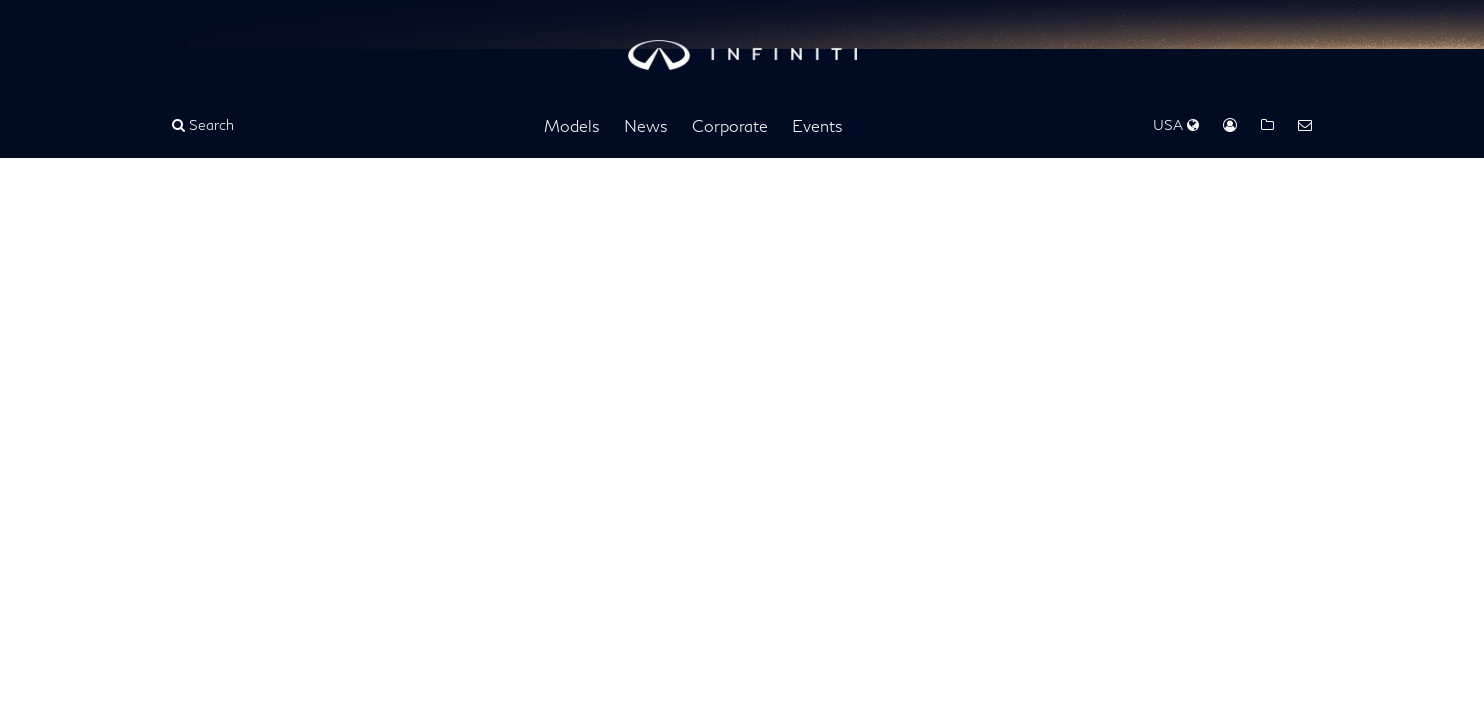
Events (817, 125)
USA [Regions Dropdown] (1176, 124)
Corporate (730, 125)
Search (203, 124)
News (646, 125)
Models (572, 125)
